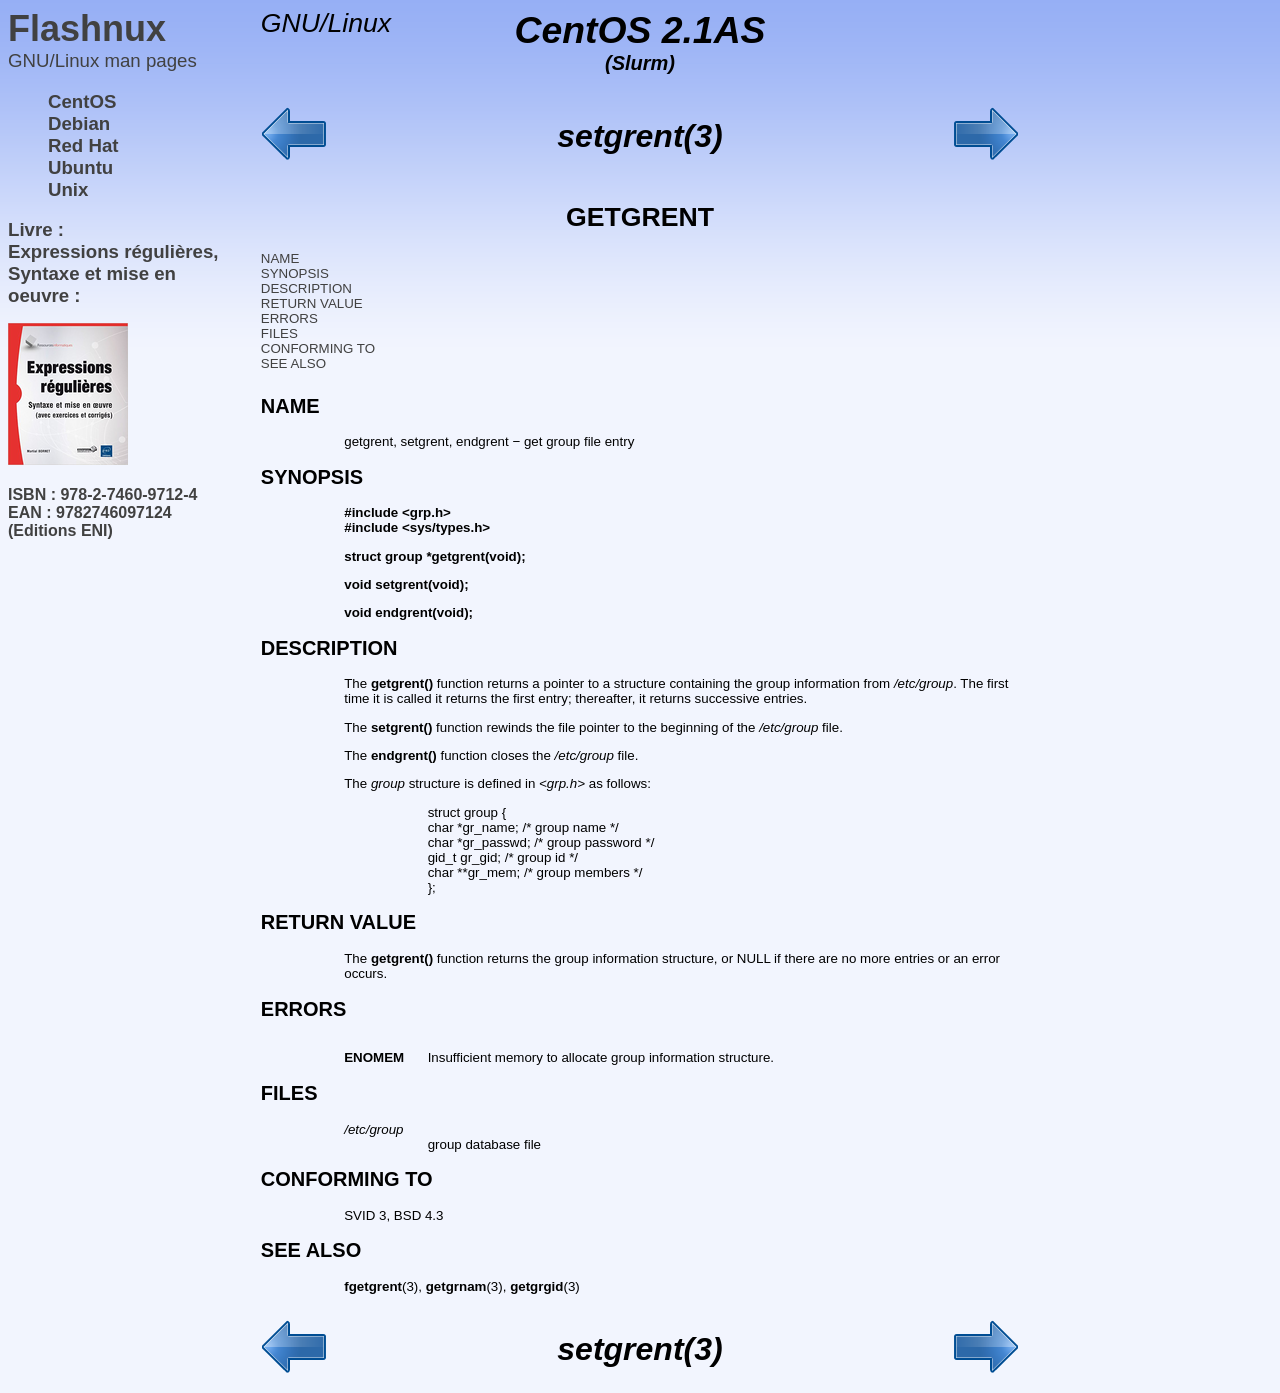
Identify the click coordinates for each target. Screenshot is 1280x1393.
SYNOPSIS (295, 273)
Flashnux (87, 28)
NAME (280, 258)
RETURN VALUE (312, 303)
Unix (68, 189)
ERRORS (289, 318)
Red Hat (83, 145)
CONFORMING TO (318, 348)
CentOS (82, 101)
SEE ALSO (293, 363)
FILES (279, 333)
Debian (79, 123)
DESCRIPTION (306, 288)
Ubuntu (80, 167)
